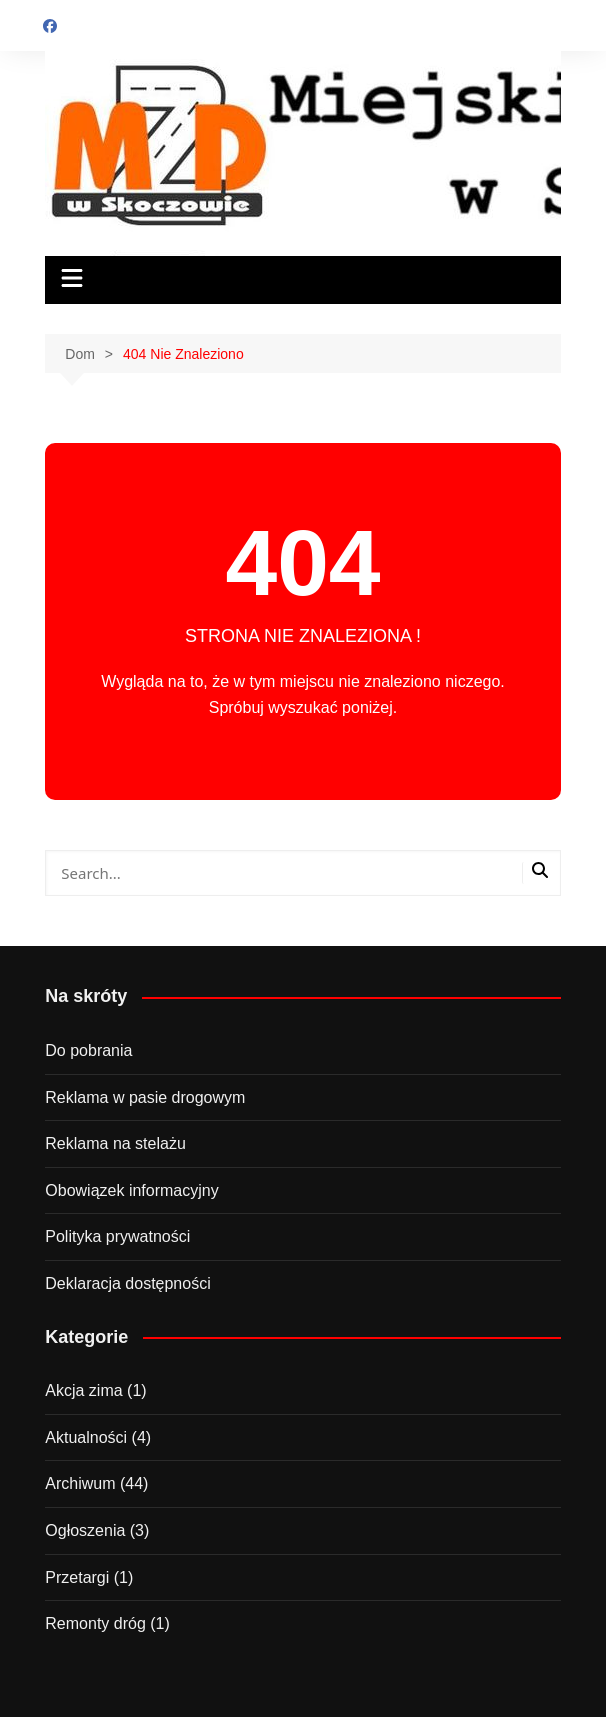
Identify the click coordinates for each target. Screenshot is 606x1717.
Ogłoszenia (85, 1530)
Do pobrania (88, 1050)
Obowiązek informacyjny (131, 1190)
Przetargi (77, 1577)
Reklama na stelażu (115, 1143)
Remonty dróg (95, 1623)
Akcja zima (83, 1390)
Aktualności (86, 1437)
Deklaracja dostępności (127, 1283)
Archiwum (80, 1483)
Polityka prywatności (117, 1236)
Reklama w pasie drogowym (145, 1097)
